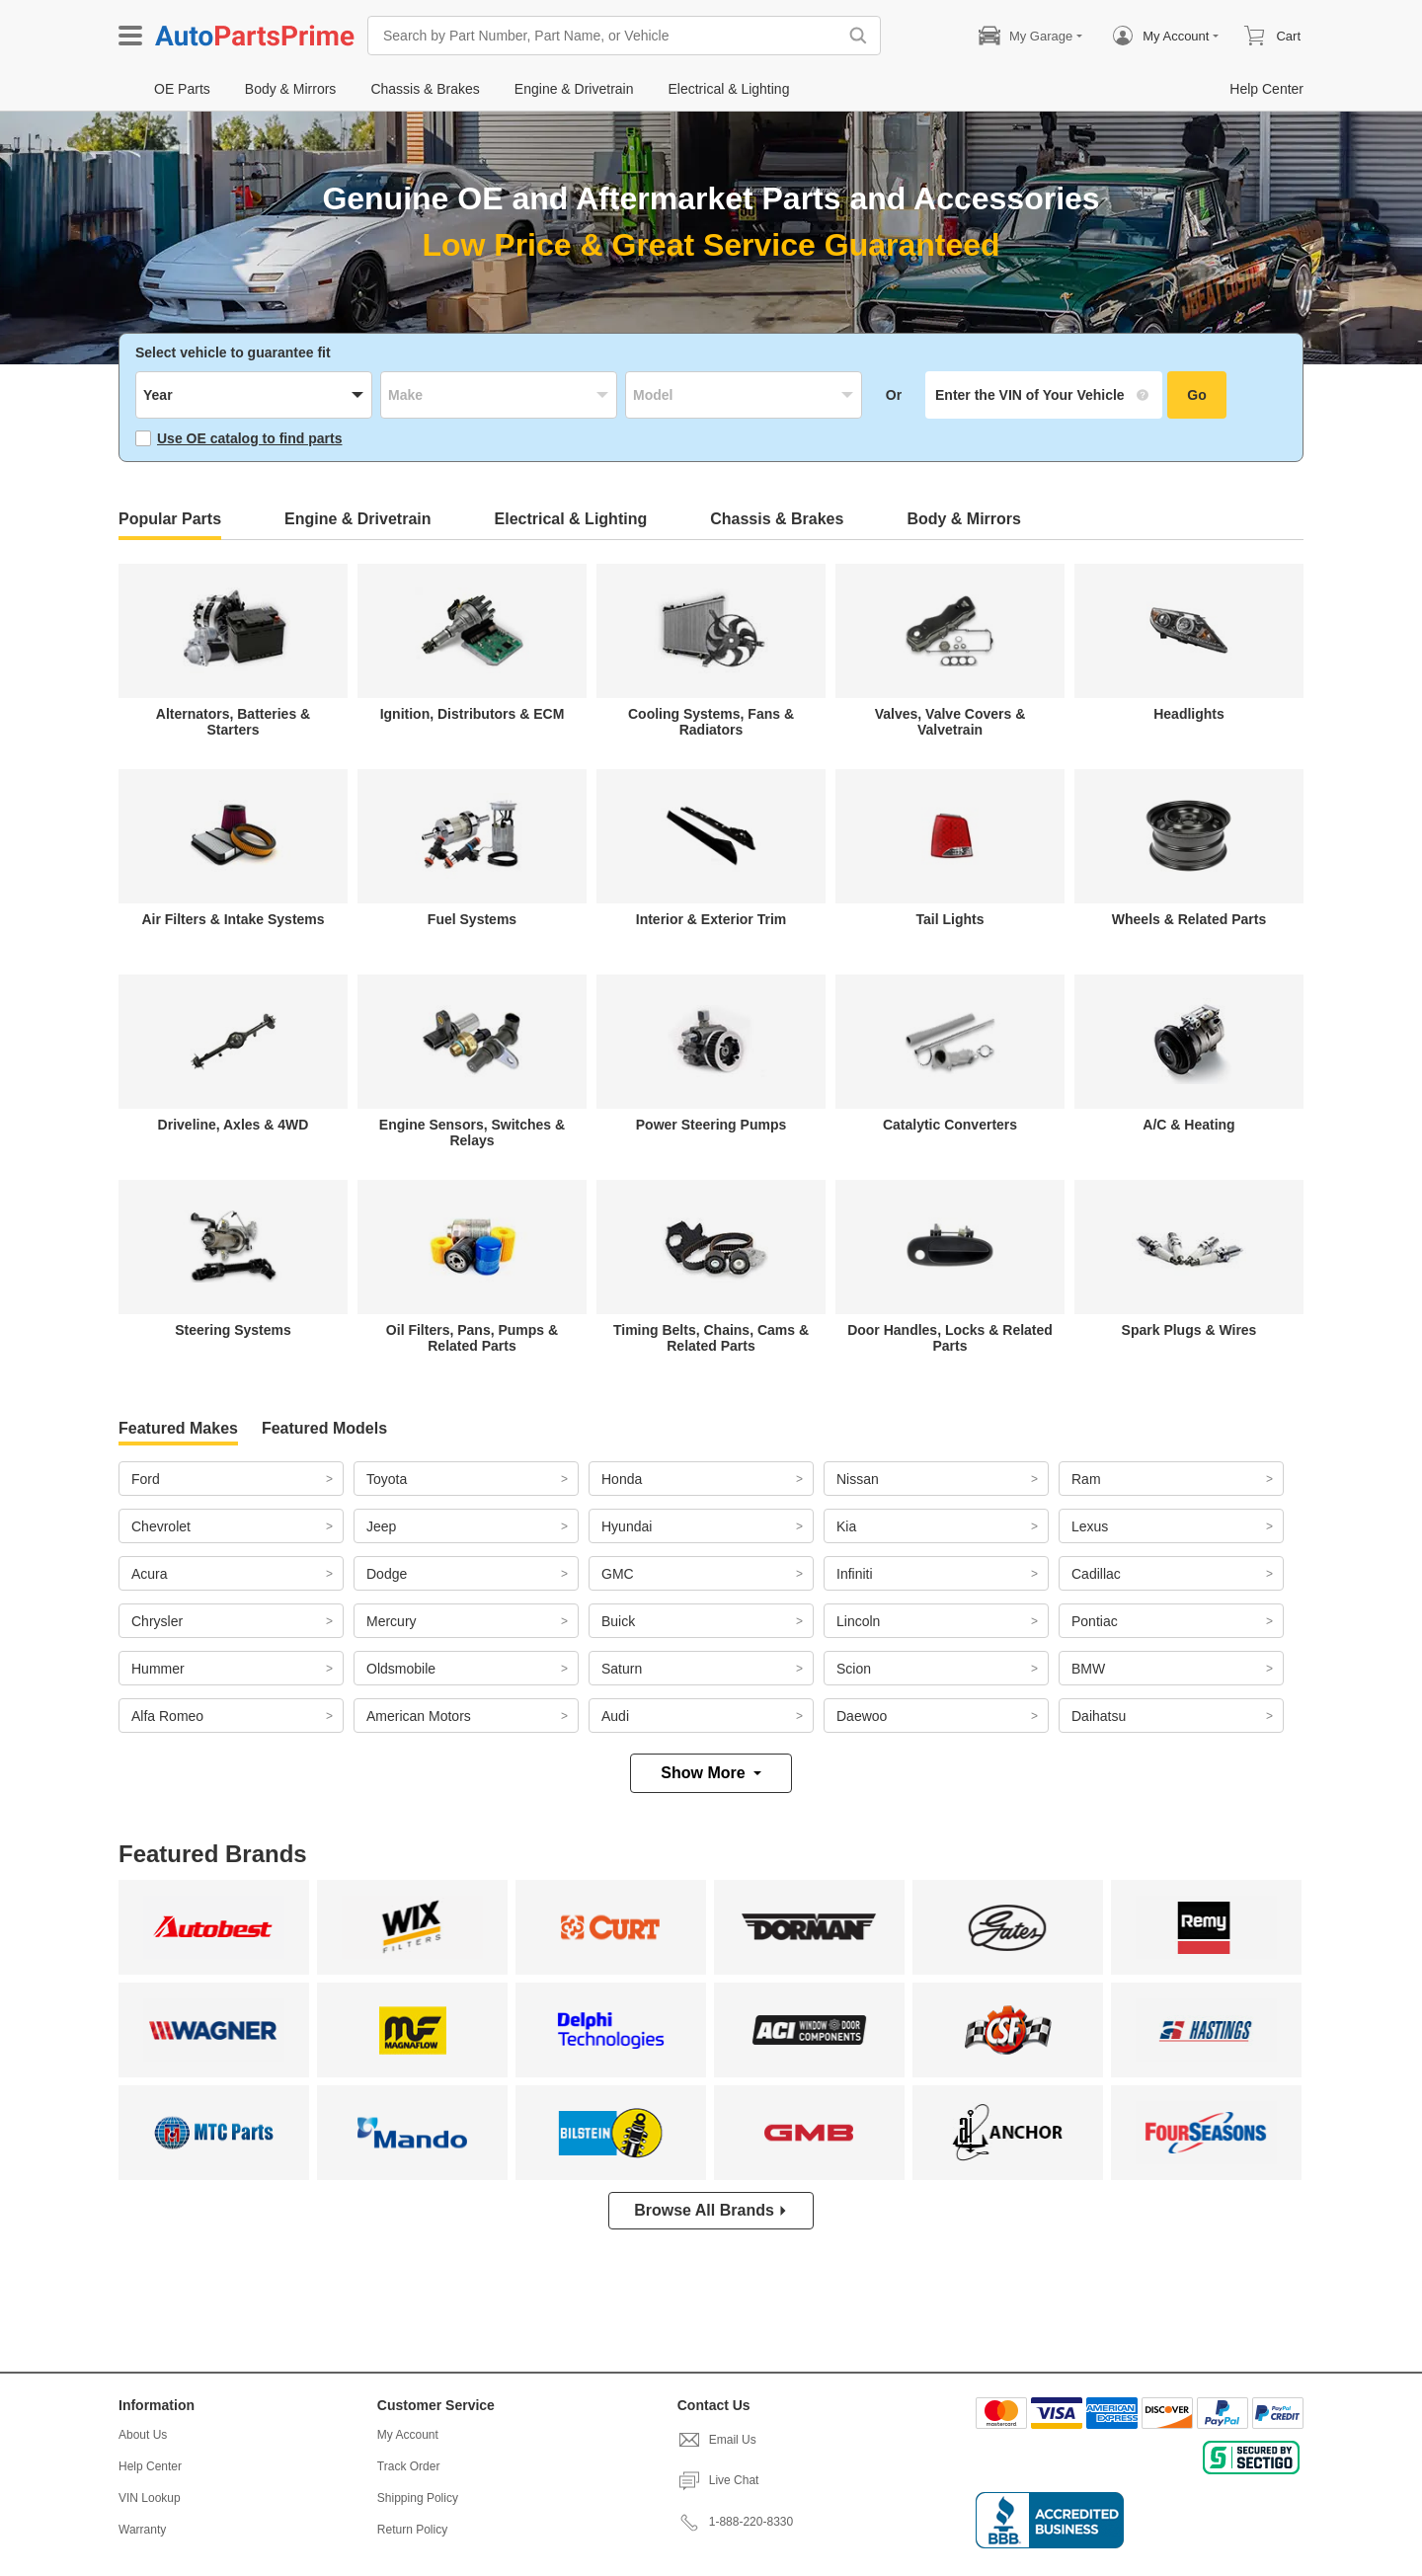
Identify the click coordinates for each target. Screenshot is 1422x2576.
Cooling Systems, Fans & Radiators (711, 722)
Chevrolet (161, 1526)
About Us (142, 2435)
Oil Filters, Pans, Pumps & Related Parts (472, 1338)
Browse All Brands (711, 2210)
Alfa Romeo (167, 1716)
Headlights (1188, 714)
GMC (617, 1574)
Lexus (1089, 1526)
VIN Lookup (149, 2498)
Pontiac (1094, 1621)
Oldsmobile (400, 1669)
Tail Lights (950, 919)
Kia (846, 1526)
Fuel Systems (472, 919)
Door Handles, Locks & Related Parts (950, 1338)
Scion (853, 1669)
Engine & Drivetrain (357, 518)
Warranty (142, 2530)
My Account (407, 2435)
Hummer (158, 1669)
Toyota (386, 1479)
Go (1196, 395)
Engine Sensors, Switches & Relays (472, 1132)
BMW (1088, 1669)
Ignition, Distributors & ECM (472, 714)
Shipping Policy (417, 2498)
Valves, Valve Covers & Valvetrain (950, 722)
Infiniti (854, 1574)
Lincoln (858, 1621)
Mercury (391, 1621)
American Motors (418, 1716)
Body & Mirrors (964, 518)
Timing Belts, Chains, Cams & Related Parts (711, 1338)
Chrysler (157, 1621)
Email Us (716, 2440)
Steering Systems (233, 1330)
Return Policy (412, 2530)
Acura (149, 1574)
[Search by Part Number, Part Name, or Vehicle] (607, 35)
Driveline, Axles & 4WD (233, 1124)
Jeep (381, 1526)
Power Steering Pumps (711, 1124)
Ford (145, 1479)
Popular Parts (169, 518)
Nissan (857, 1479)
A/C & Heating (1188, 1124)
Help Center (150, 2466)
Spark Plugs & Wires (1189, 1330)
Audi (615, 1716)
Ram (1086, 1479)
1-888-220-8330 (735, 2522)
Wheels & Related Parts (1189, 919)
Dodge (386, 1574)
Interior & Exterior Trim (711, 919)
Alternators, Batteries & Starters (233, 722)
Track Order (408, 2466)
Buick (618, 1621)
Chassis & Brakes (776, 518)
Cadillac (1096, 1574)
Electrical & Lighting (571, 518)
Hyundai (626, 1526)
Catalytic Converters (950, 1124)
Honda (621, 1479)
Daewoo (861, 1716)
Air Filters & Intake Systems (232, 919)
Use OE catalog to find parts (238, 438)
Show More (710, 1772)
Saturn (621, 1669)
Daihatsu (1098, 1716)
